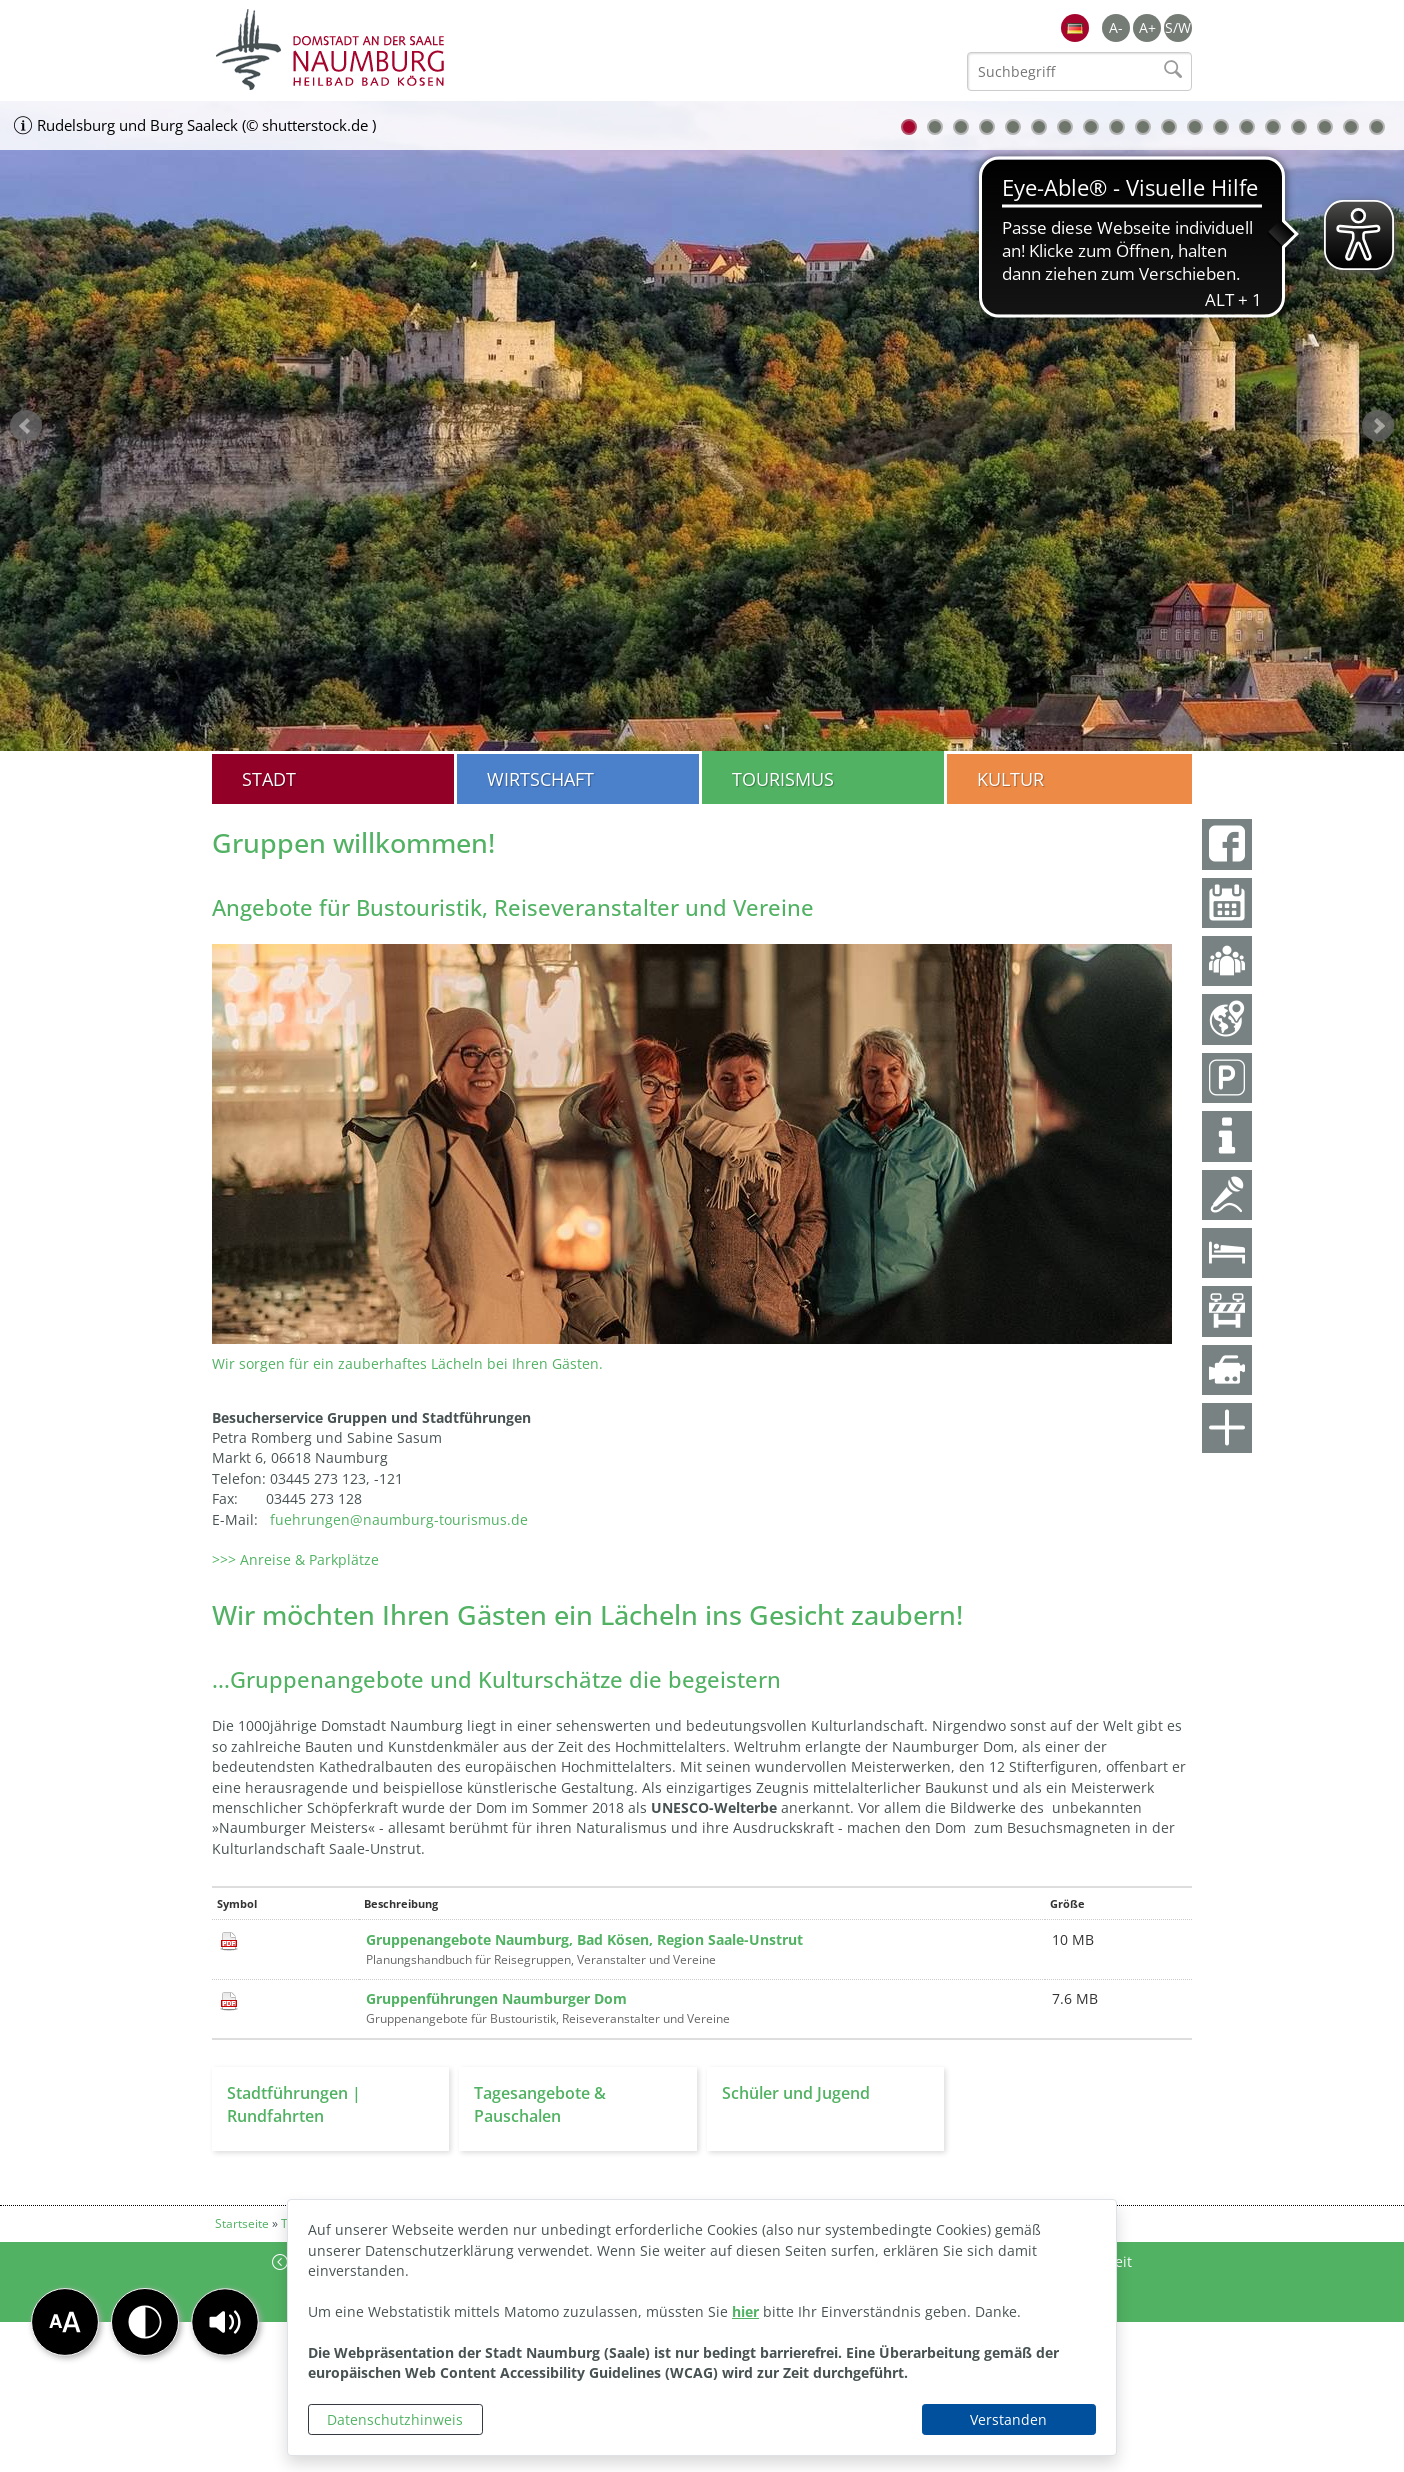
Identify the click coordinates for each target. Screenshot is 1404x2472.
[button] (225, 2322)
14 (1247, 127)
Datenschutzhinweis (395, 2419)
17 (1325, 127)
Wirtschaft (540, 779)
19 (1377, 127)
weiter (1378, 426)
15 (1273, 127)
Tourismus (783, 779)
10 (1143, 127)
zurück (26, 426)
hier (745, 2311)
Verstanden (1008, 2419)
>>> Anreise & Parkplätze (295, 1559)
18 (1351, 127)
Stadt (269, 779)
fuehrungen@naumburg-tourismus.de (399, 1519)
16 (1299, 127)
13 (1221, 127)
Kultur (1010, 779)
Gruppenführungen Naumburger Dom (496, 1998)
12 (1195, 127)
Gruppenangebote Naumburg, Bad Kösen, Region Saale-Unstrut (584, 1939)
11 (1169, 127)
